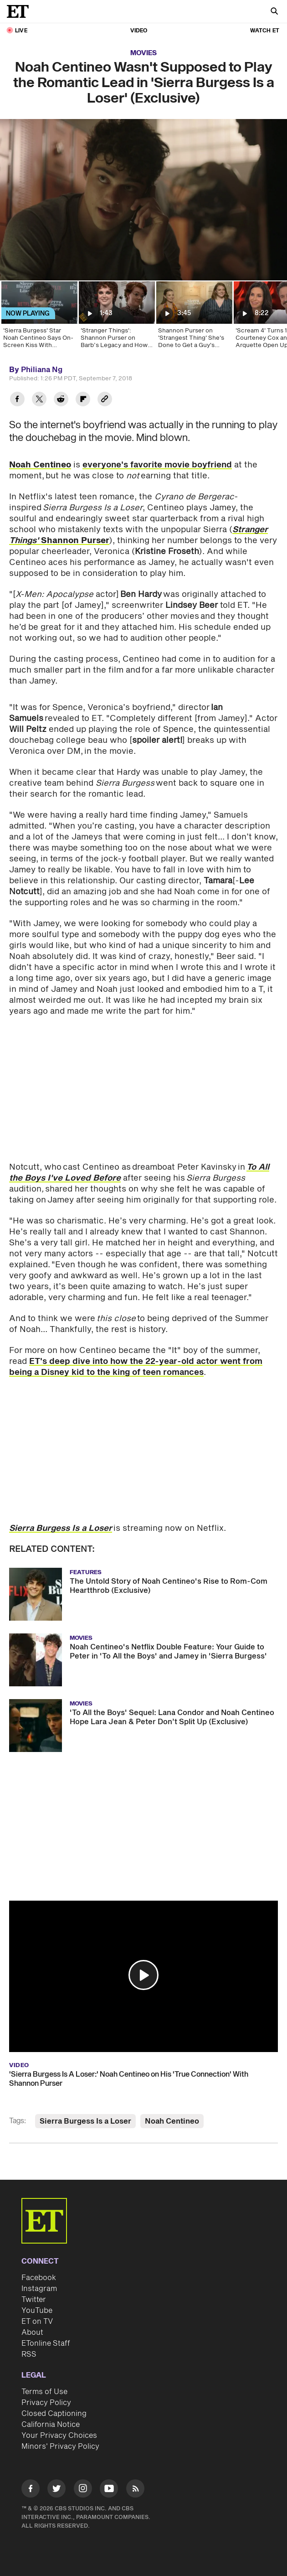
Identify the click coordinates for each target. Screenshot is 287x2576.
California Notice (50, 2424)
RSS (28, 2354)
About (32, 2332)
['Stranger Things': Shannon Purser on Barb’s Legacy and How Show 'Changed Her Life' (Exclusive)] (116, 317)
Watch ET (264, 30)
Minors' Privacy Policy (60, 2446)
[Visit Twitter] (56, 2490)
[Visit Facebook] (30, 2490)
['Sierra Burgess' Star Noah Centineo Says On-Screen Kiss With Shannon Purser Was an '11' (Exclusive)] (38, 317)
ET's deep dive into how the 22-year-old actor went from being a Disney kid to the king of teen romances (135, 1367)
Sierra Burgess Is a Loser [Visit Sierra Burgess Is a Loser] (85, 2121)
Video (139, 30)
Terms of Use (44, 2391)
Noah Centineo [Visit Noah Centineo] (172, 2121)
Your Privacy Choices (59, 2435)
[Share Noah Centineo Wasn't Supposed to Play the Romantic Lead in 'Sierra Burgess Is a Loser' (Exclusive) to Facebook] (17, 400)
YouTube (36, 2310)
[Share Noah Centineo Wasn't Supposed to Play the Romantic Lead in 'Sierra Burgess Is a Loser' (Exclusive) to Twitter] (39, 400)
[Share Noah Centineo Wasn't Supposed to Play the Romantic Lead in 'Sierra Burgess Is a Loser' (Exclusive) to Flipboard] (83, 400)
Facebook (38, 2277)
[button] (143, 1975)
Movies (143, 53)
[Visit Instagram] (83, 2490)
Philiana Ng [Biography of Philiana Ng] (41, 369)
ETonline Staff (45, 2343)
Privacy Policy (46, 2402)
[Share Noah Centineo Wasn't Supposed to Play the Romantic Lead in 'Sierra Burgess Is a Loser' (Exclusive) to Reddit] (61, 400)
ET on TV (37, 2321)
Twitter (33, 2299)
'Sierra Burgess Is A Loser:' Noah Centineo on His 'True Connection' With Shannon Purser (128, 2079)
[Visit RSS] (135, 2490)
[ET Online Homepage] (20, 11)
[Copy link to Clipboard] (105, 400)
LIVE (21, 30)
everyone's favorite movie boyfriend (157, 465)
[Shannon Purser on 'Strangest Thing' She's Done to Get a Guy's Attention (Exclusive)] (193, 317)
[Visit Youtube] (109, 2490)
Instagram (39, 2288)
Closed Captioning (54, 2413)
